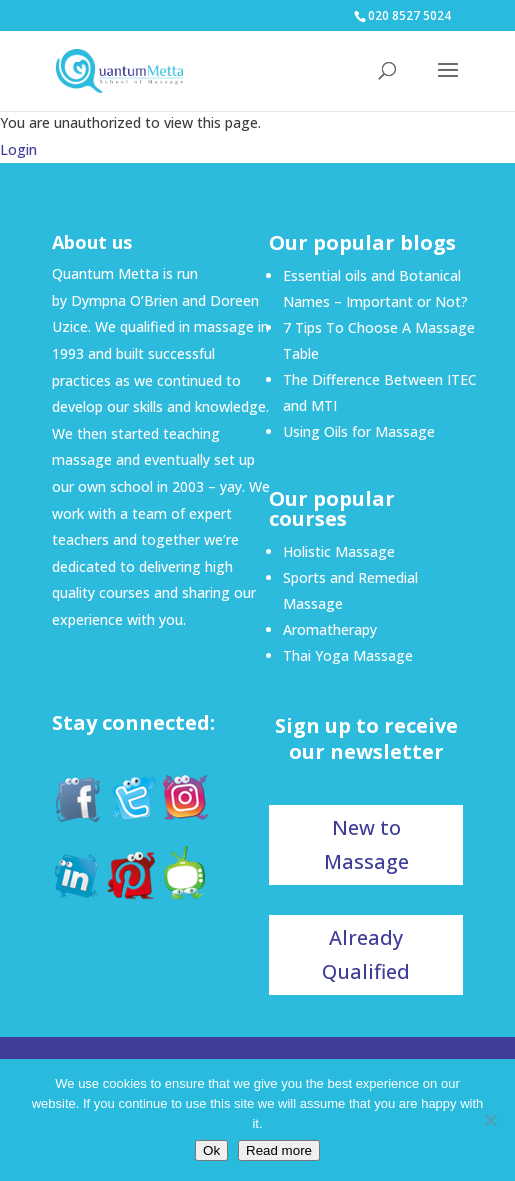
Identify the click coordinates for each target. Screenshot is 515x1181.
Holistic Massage (339, 551)
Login (18, 149)
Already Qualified (366, 954)
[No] (490, 1120)
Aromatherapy (330, 629)
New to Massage (366, 844)
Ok (211, 1150)
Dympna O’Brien (124, 300)
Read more (279, 1150)
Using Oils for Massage (359, 431)
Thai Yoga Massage (348, 655)
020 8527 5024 (409, 15)
